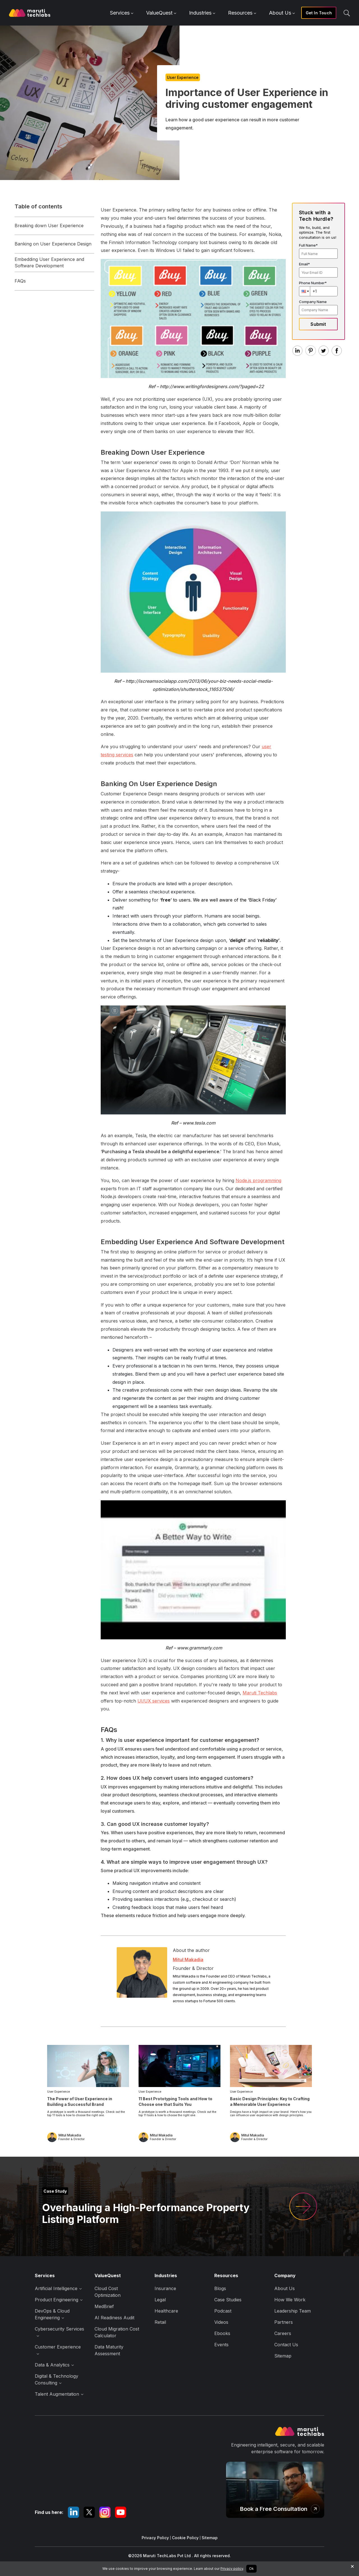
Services (121, 13)
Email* (304, 264)
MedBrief (104, 2306)
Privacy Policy (155, 2538)
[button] (304, 291)
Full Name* (308, 245)
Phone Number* (313, 283)
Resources (242, 13)
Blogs (220, 2288)
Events (221, 2344)
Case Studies (227, 2299)
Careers (282, 2333)
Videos (221, 2322)
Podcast (222, 2311)
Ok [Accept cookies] (251, 2568)
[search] (346, 12)
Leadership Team (292, 2311)
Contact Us (286, 2344)
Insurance (165, 2288)
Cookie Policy (185, 2538)
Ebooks (222, 2333)
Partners (283, 2322)
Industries (202, 13)
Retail (160, 2322)
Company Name (313, 301)
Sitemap (282, 2356)
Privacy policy (231, 2568)
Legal (160, 2299)
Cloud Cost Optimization (108, 2292)
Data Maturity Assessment (109, 2350)
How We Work (289, 2299)
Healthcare (166, 2311)
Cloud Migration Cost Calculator (117, 2332)
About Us (282, 13)
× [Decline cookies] (352, 2566)
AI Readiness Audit (114, 2317)
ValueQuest (161, 13)
